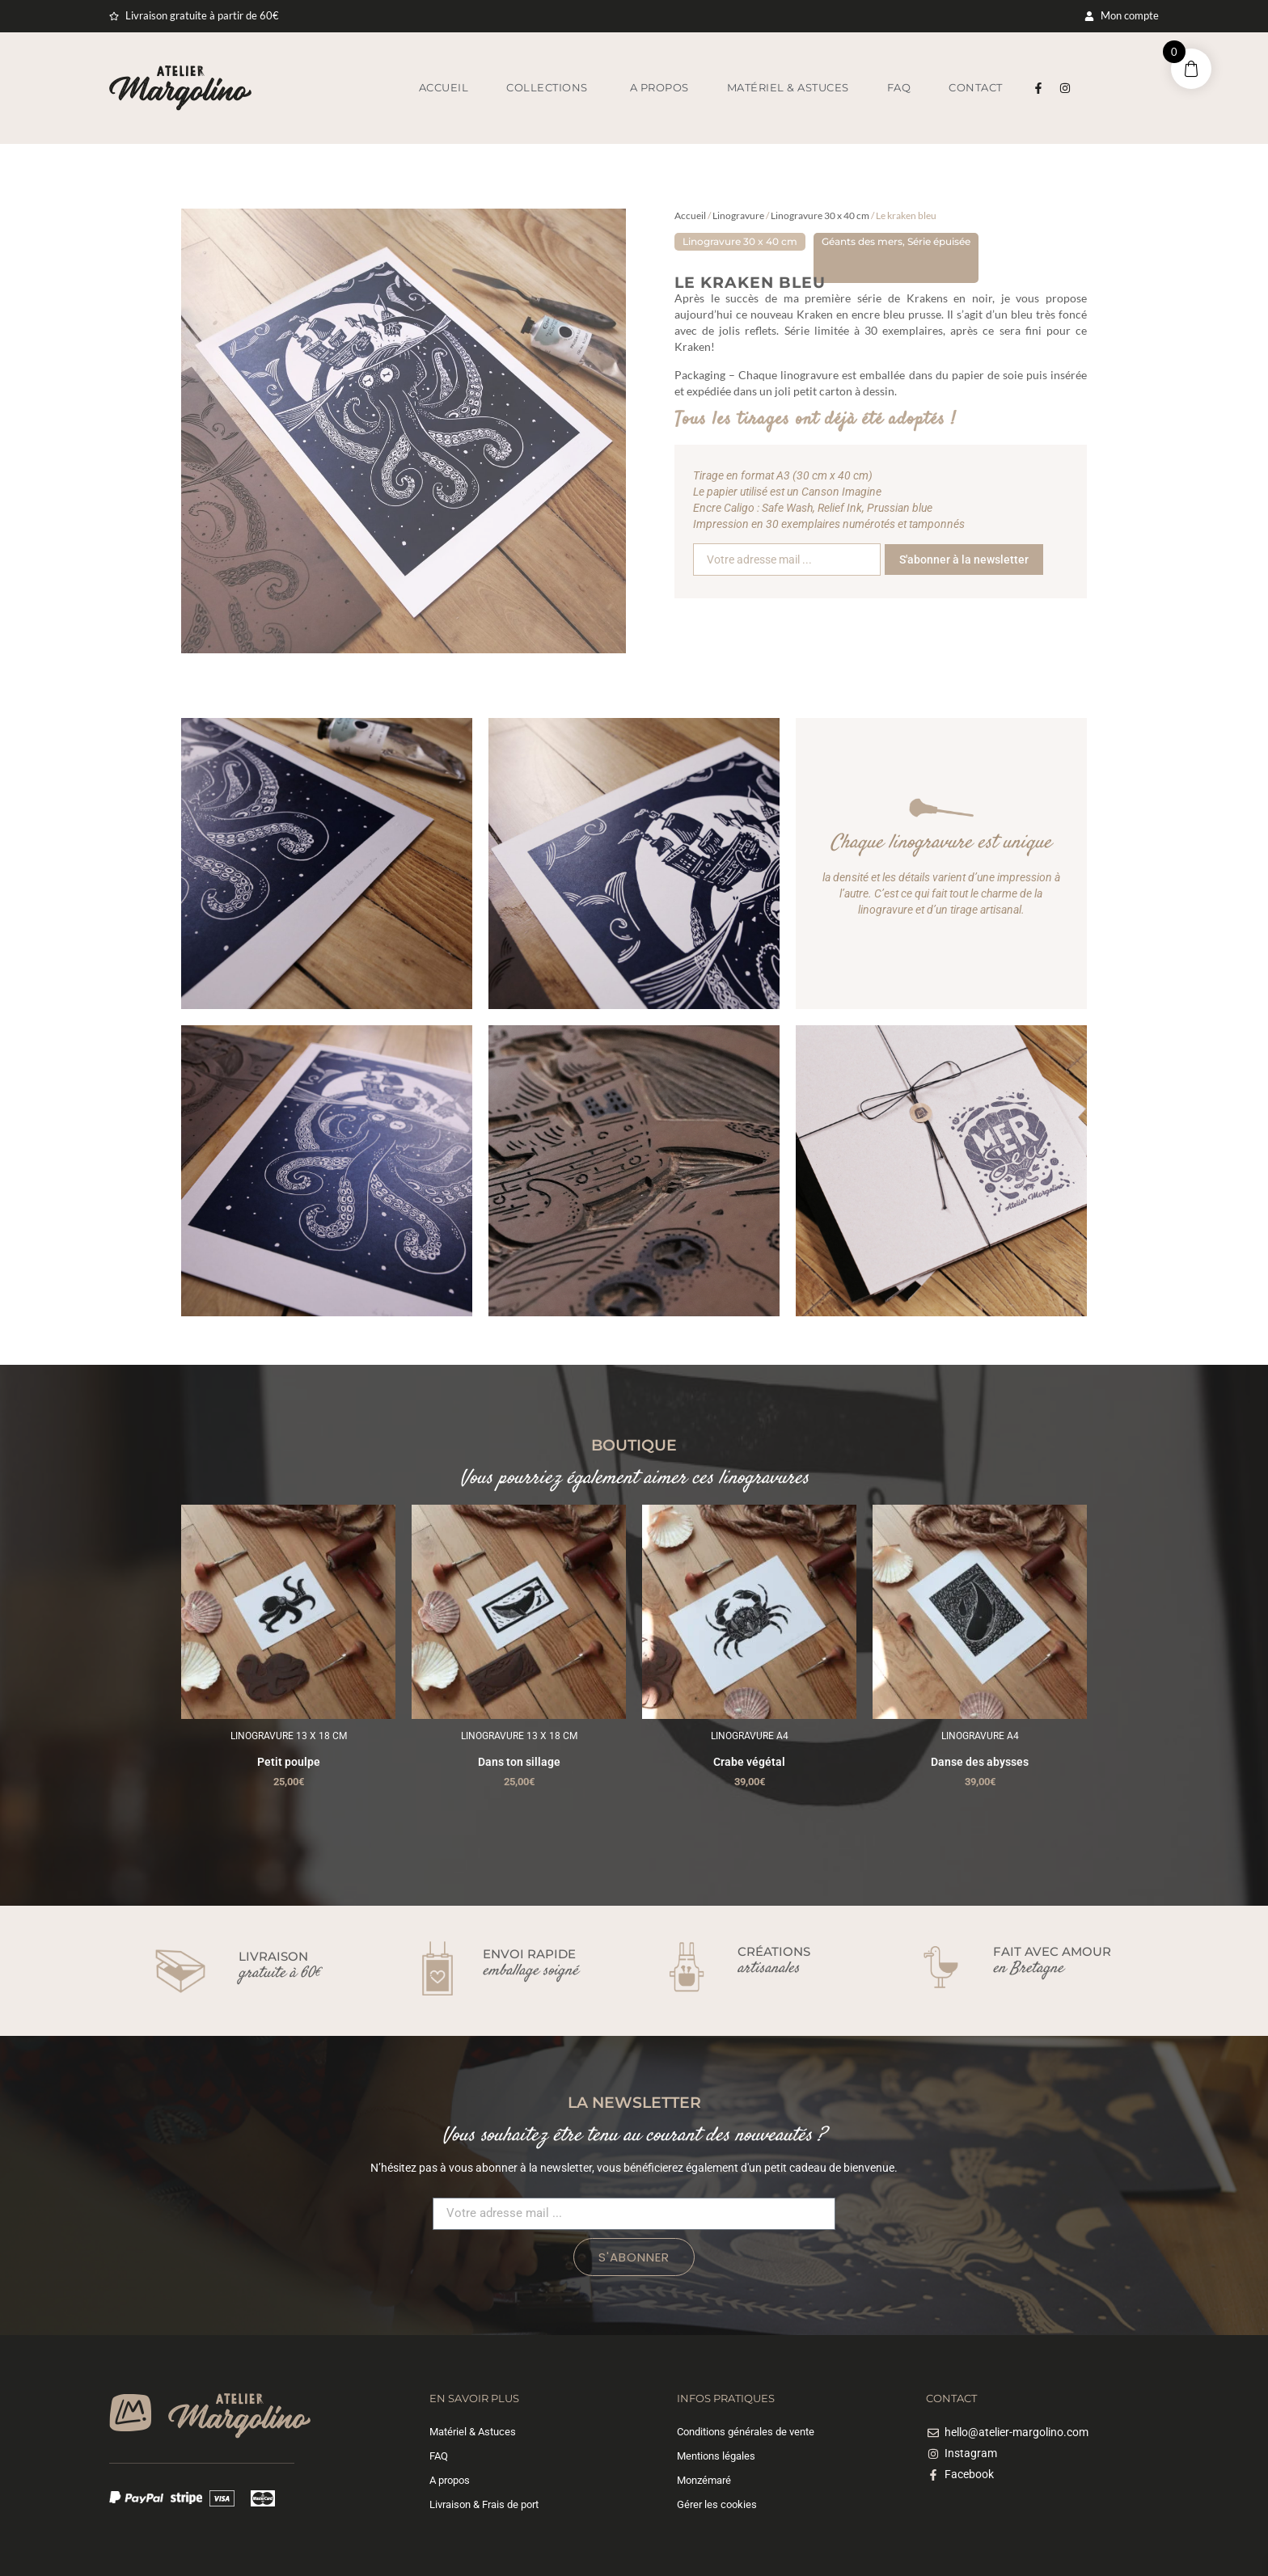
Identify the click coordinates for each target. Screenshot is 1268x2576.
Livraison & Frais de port (484, 2504)
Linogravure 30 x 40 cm (820, 215)
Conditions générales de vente (745, 2432)
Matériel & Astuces (472, 2432)
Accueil (690, 215)
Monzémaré (704, 2480)
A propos (449, 2480)
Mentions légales (716, 2456)
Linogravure (738, 215)
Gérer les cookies (717, 2504)
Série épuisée (938, 241)
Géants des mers (862, 241)
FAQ (438, 2456)
